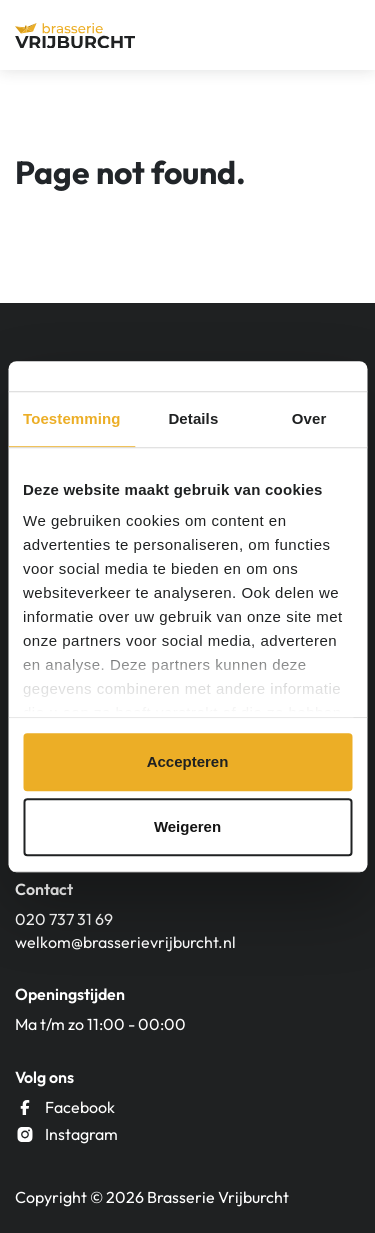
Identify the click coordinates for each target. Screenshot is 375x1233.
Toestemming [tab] (72, 418)
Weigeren (187, 826)
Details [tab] (193, 418)
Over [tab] (309, 418)
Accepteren (188, 761)
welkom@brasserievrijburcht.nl (125, 942)
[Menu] (341, 35)
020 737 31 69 (64, 919)
